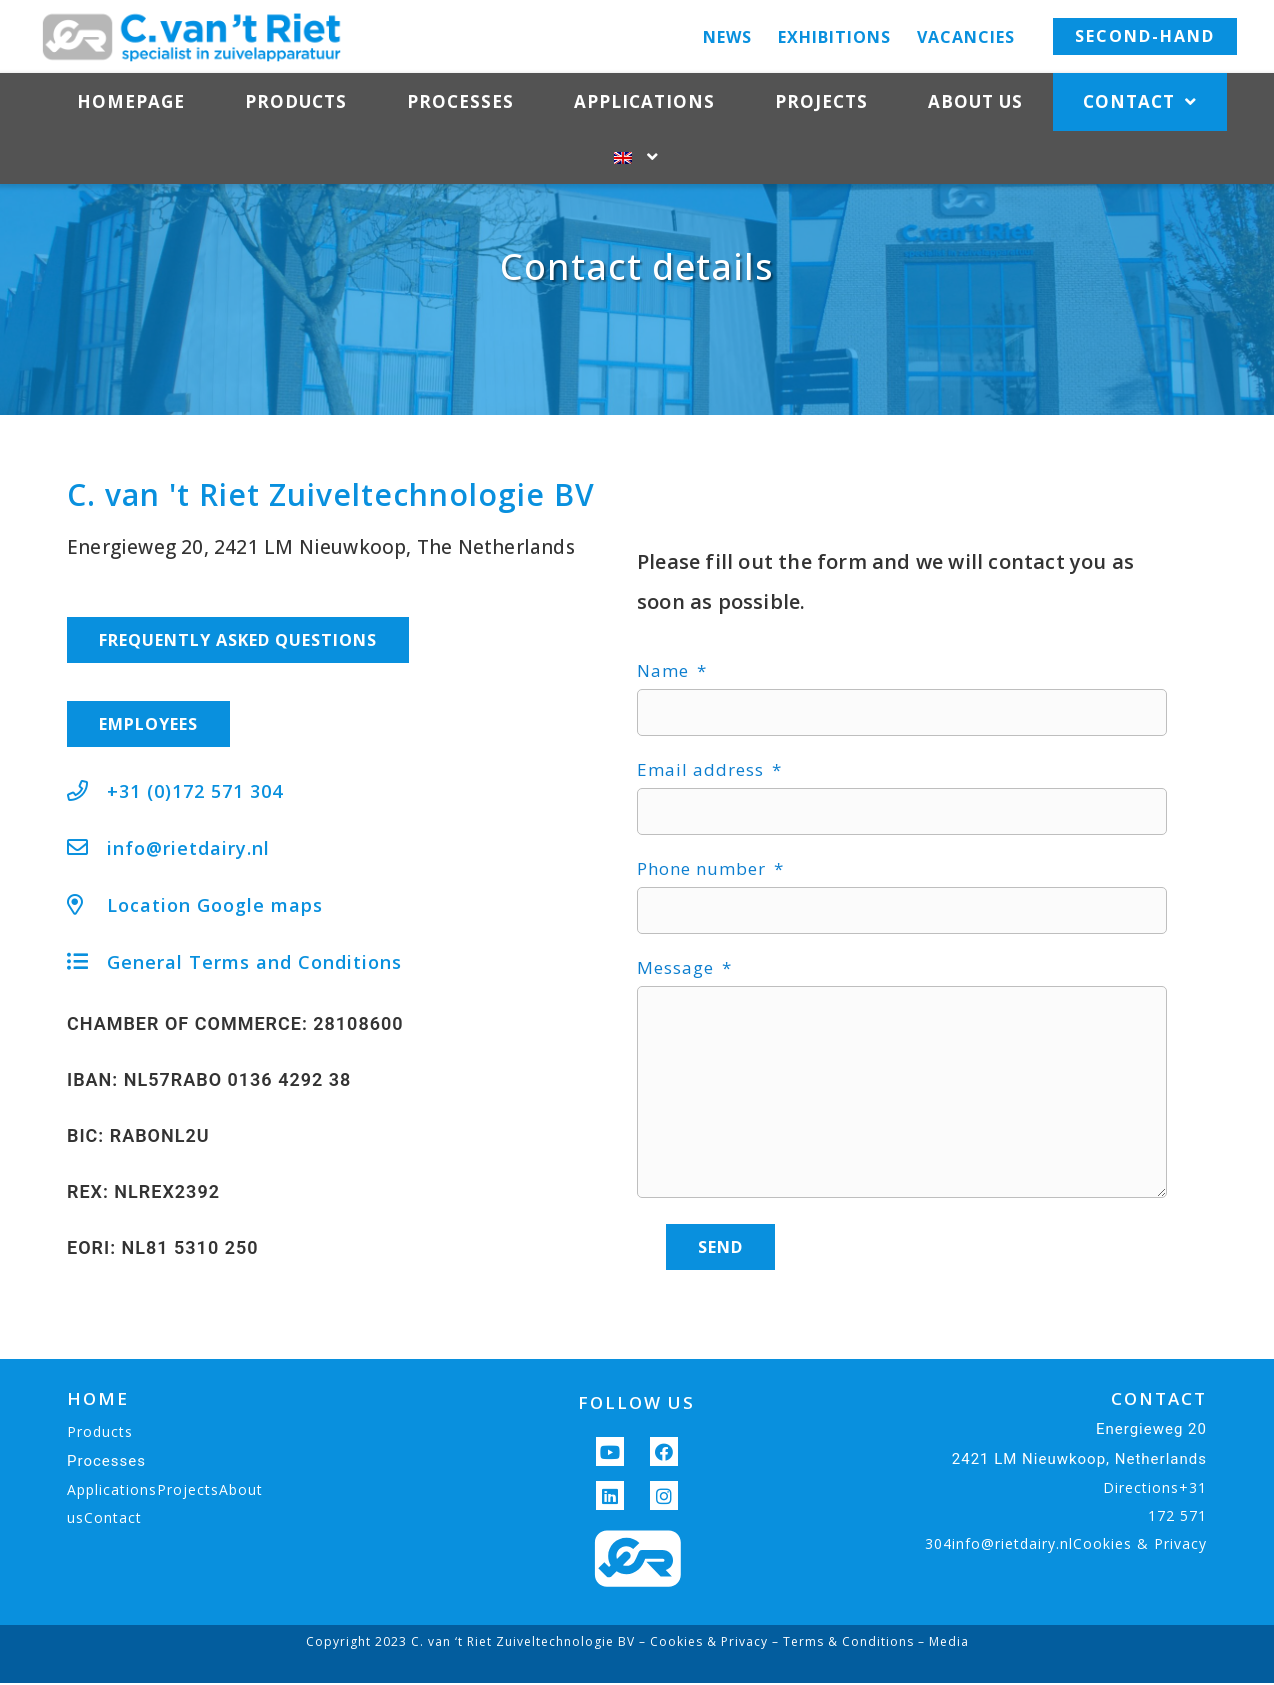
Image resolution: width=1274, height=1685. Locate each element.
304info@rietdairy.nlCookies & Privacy (1066, 1598)
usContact (104, 1572)
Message (678, 1022)
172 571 (1177, 1570)
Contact (1140, 102)
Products (296, 101)
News (727, 37)
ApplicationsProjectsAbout (165, 1544)
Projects (821, 101)
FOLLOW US (636, 1457)
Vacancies (966, 37)
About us (975, 101)
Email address (703, 824)
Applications (644, 101)
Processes (460, 101)
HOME (98, 1453)
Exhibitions (834, 37)
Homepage (131, 101)
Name (665, 725)
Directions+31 (1155, 1542)
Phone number (704, 923)
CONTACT (1159, 1453)
